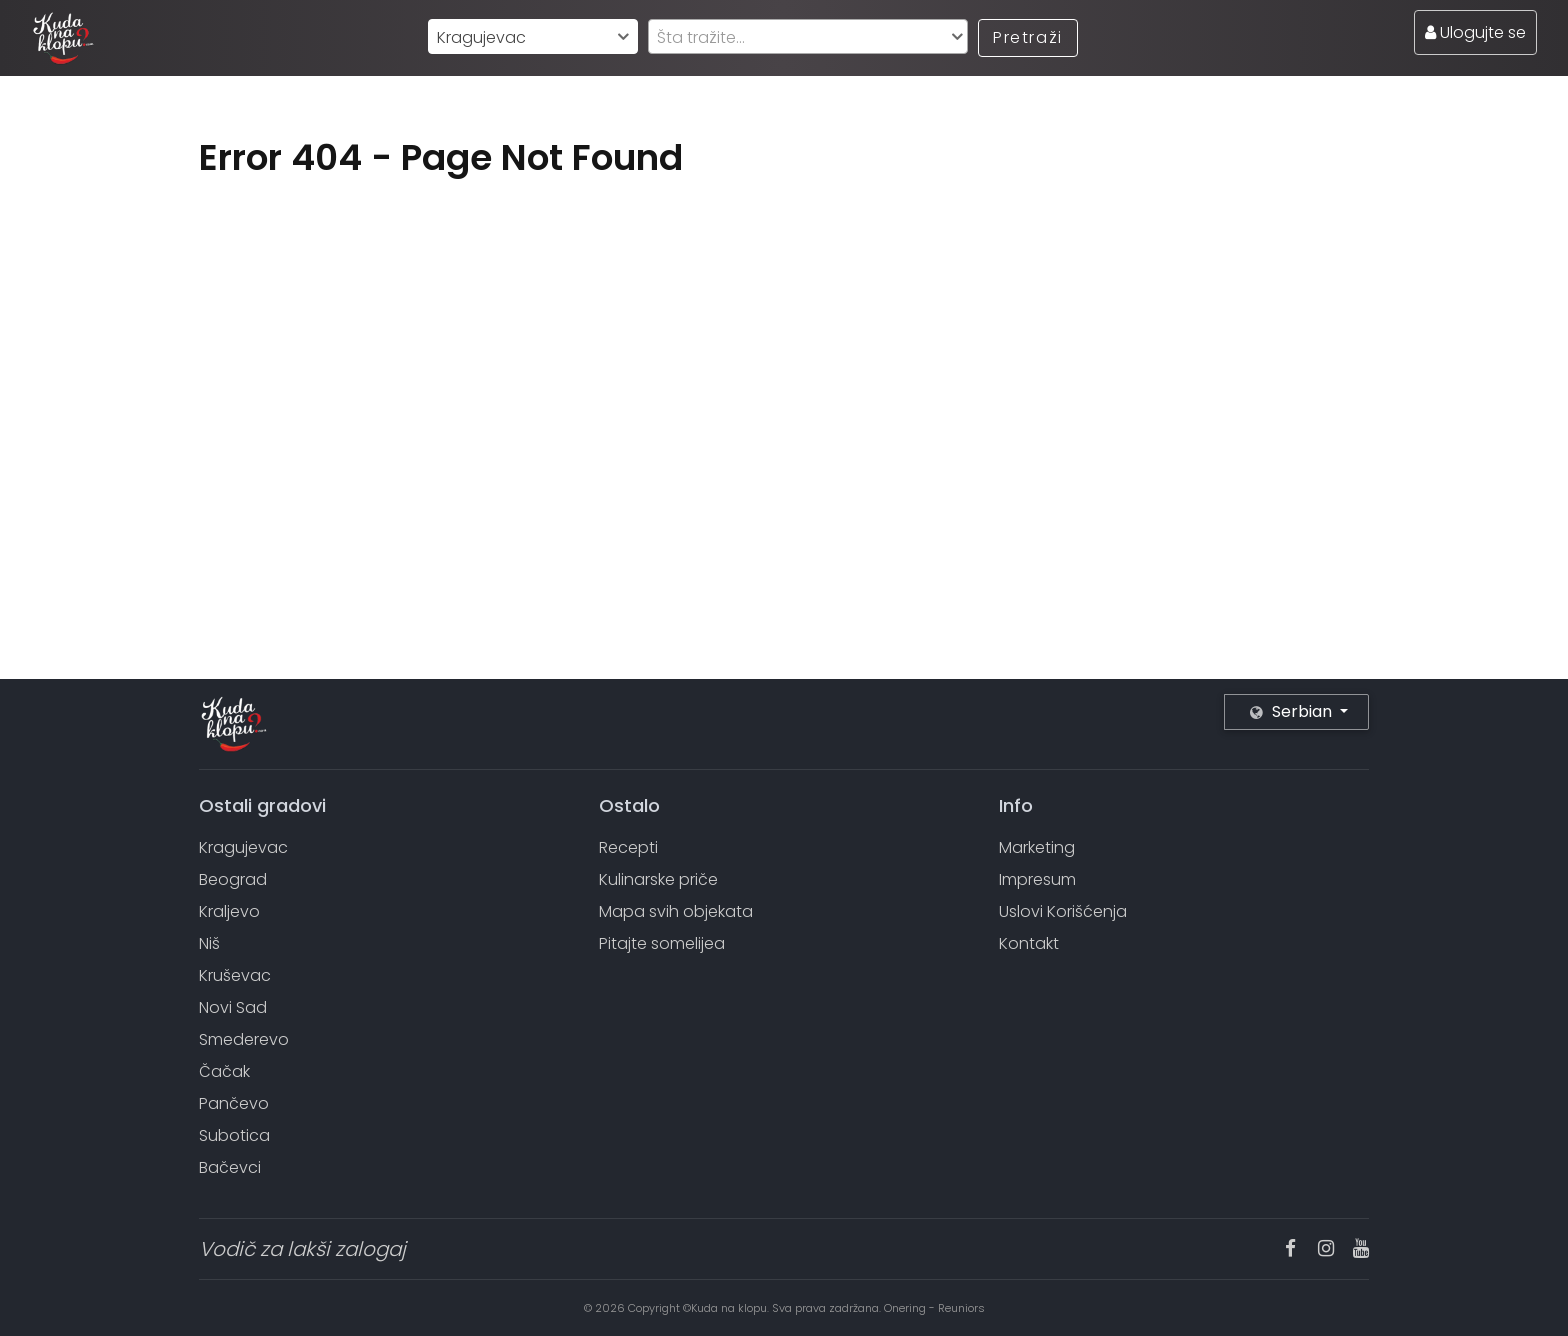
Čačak (224, 1071)
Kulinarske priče (658, 879)
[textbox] (808, 37)
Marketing (1037, 847)
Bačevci (230, 1167)
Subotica (234, 1135)
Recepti (628, 847)
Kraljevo (229, 911)
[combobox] (533, 36)
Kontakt (1029, 943)
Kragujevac (243, 847)
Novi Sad (233, 1007)
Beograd (233, 879)
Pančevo (234, 1103)
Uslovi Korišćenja (1063, 911)
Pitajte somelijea (662, 943)
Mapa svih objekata (676, 911)
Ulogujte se (1475, 32)
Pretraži (1028, 37)
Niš (209, 943)
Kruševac (235, 975)
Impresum (1037, 879)
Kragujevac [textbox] (481, 37)
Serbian (1293, 711)
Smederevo (244, 1039)
